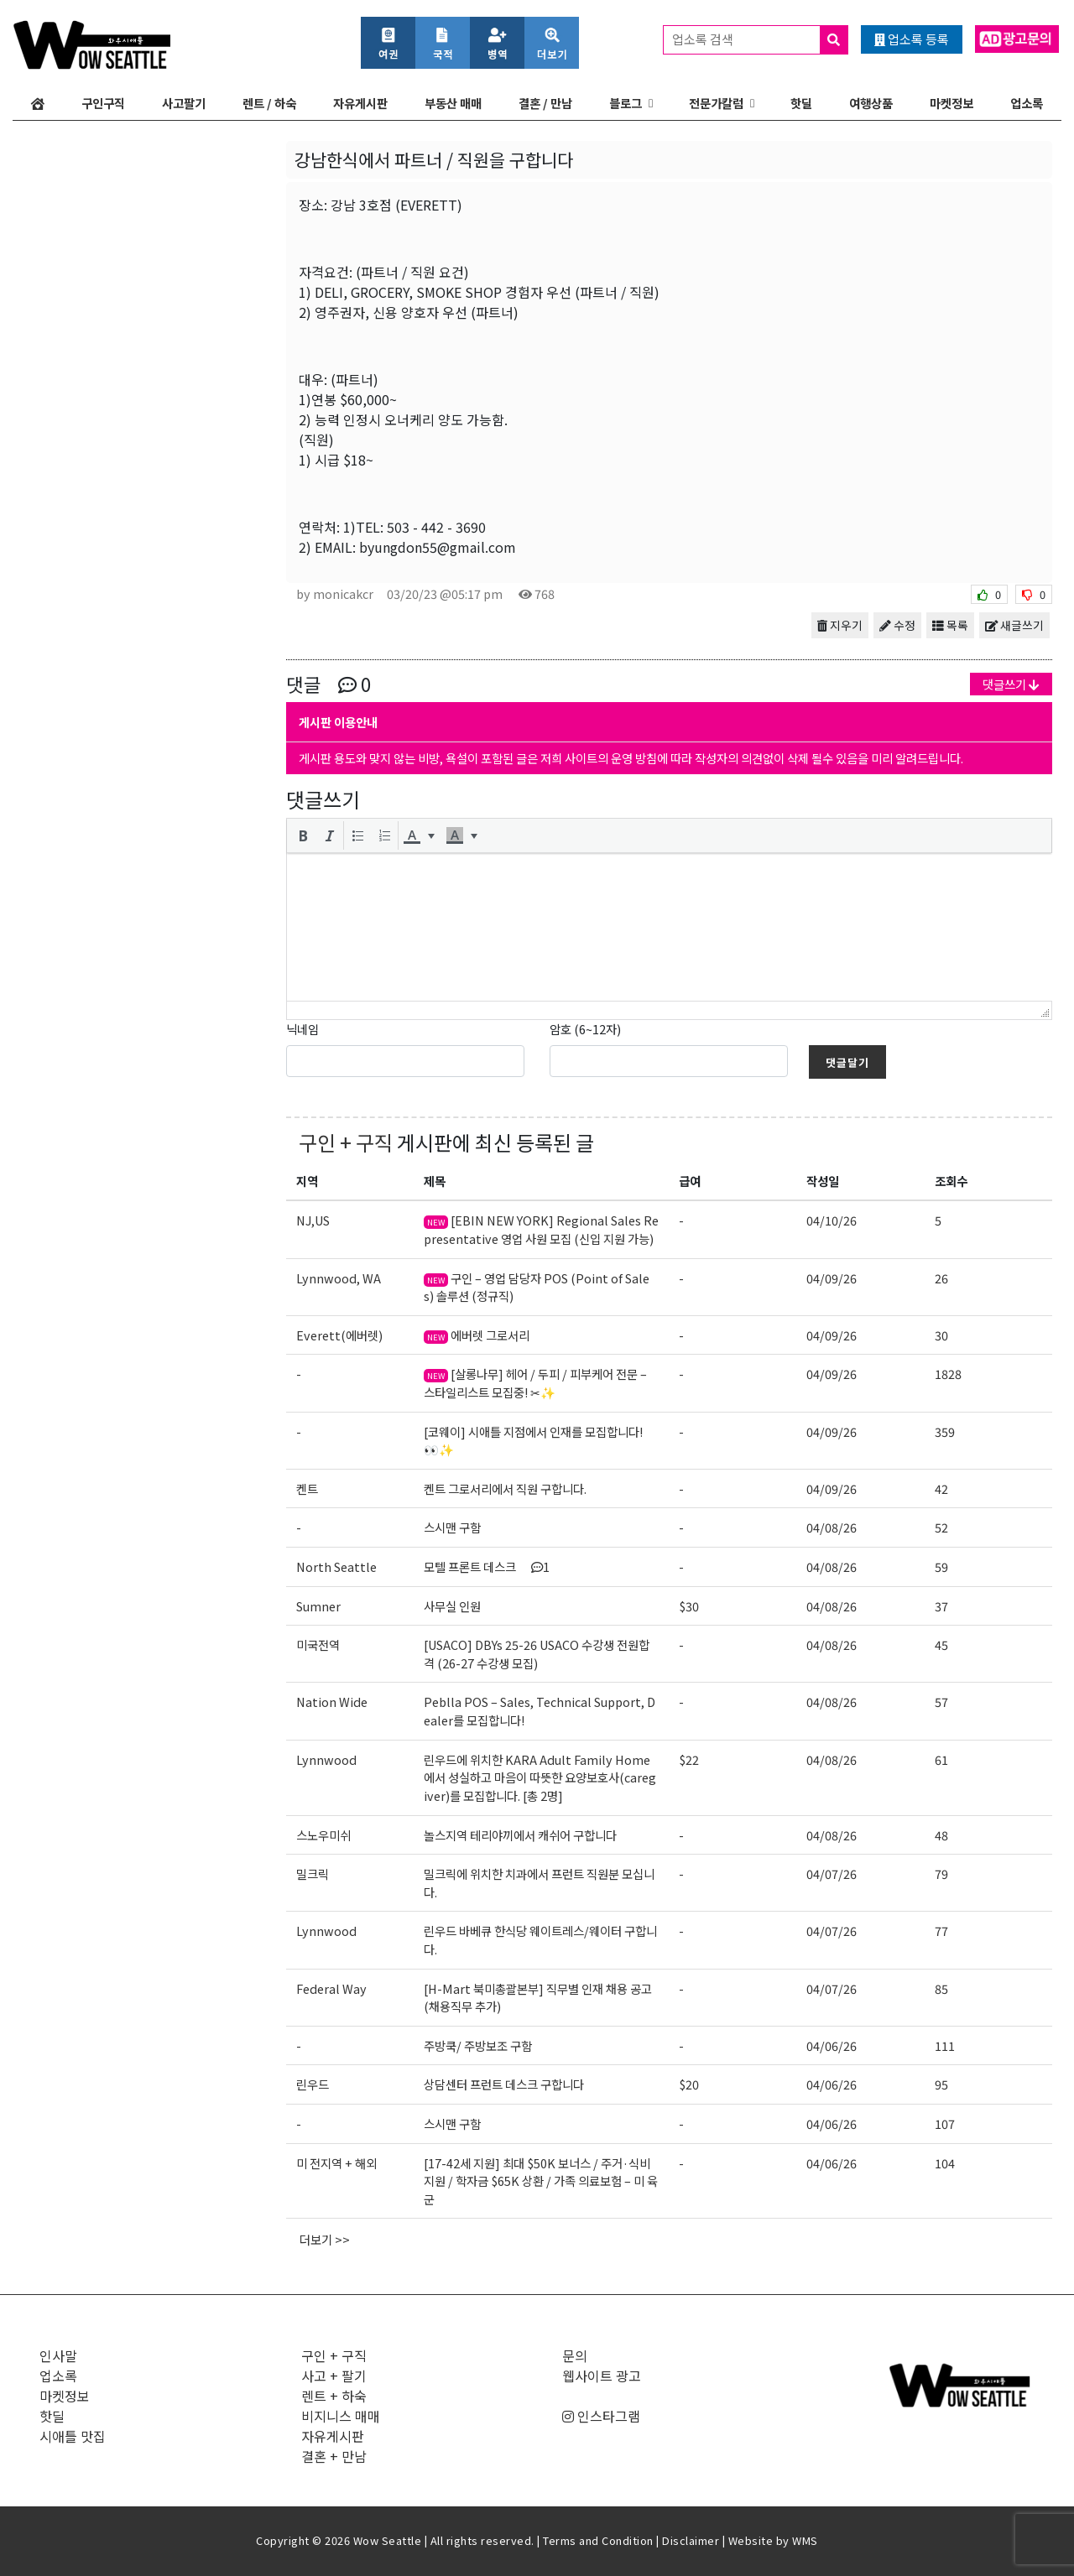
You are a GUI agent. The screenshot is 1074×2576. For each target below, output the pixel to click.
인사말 (58, 2355)
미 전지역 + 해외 (336, 2163)
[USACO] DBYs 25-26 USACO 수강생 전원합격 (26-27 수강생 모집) (536, 1654)
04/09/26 (831, 1278)
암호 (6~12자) (585, 1029)
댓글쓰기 (1011, 684)
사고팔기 (184, 103)
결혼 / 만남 (545, 103)
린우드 (312, 2084)
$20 (689, 2084)
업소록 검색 (759, 40)
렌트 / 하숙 (269, 103)
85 (941, 1988)
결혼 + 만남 (334, 2456)
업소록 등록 (911, 39)
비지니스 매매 (340, 2416)
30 (941, 1335)
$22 (689, 1759)
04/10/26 (831, 1220)
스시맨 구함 (452, 1527)
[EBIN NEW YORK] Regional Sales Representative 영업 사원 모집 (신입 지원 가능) (541, 1229)
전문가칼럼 (716, 103)
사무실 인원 (452, 1606)
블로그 (625, 103)
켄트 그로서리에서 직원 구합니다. (505, 1488)
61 (941, 1759)
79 (941, 1873)
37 (941, 1606)
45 (941, 1644)
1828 (948, 1373)
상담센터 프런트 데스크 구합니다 (504, 2084)
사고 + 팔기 (334, 2375)
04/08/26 (831, 1527)
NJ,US (313, 1220)
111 (945, 2045)
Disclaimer (690, 2540)
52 (941, 1527)
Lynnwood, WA (338, 1278)
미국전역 (318, 1644)
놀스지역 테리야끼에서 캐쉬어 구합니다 (520, 1835)
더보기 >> (325, 2239)
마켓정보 (951, 103)
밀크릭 (312, 1873)
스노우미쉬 (323, 1835)
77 (941, 1930)
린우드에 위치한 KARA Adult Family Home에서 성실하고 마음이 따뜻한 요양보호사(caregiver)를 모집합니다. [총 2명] (540, 1777)
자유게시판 (360, 103)
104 (945, 2163)
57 (941, 1701)
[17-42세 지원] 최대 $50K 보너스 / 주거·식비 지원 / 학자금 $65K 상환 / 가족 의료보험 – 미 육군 (541, 2181)
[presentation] (303, 835)
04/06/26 (831, 2045)
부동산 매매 (453, 103)
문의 (574, 2355)
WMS (805, 2540)
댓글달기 (847, 1062)
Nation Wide (332, 1701)
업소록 (1026, 103)
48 (941, 1835)
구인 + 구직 (346, 1142)
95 (941, 2084)
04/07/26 (831, 1873)
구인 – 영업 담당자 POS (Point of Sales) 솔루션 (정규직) (536, 1287)
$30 (689, 1606)
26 (941, 1278)
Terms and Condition (598, 2540)
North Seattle (336, 1566)
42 (941, 1488)
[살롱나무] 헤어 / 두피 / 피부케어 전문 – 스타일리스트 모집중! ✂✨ (535, 1383)
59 (941, 1566)
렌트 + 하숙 (334, 2396)
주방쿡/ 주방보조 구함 (478, 2045)
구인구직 (103, 103)
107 (945, 2123)
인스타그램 (601, 2416)
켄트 (307, 1488)
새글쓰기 (1014, 625)
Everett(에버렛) (339, 1335)
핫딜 (801, 103)
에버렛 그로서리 (476, 1335)
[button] (303, 835)
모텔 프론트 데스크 (487, 1566)
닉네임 (302, 1029)
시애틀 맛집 (72, 2436)
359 (945, 1431)
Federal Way (331, 1988)
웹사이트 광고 (601, 2375)
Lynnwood (326, 1759)
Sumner (318, 1606)
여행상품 (871, 103)
